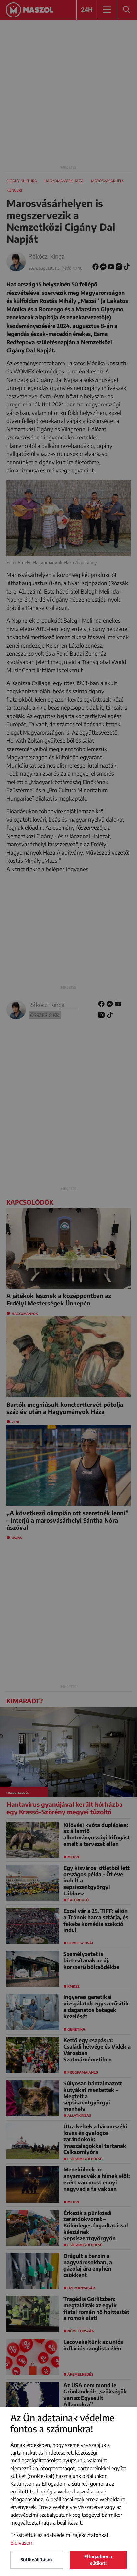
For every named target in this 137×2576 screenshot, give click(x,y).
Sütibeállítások (36, 2559)
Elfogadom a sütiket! (98, 2560)
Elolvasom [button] (22, 2542)
